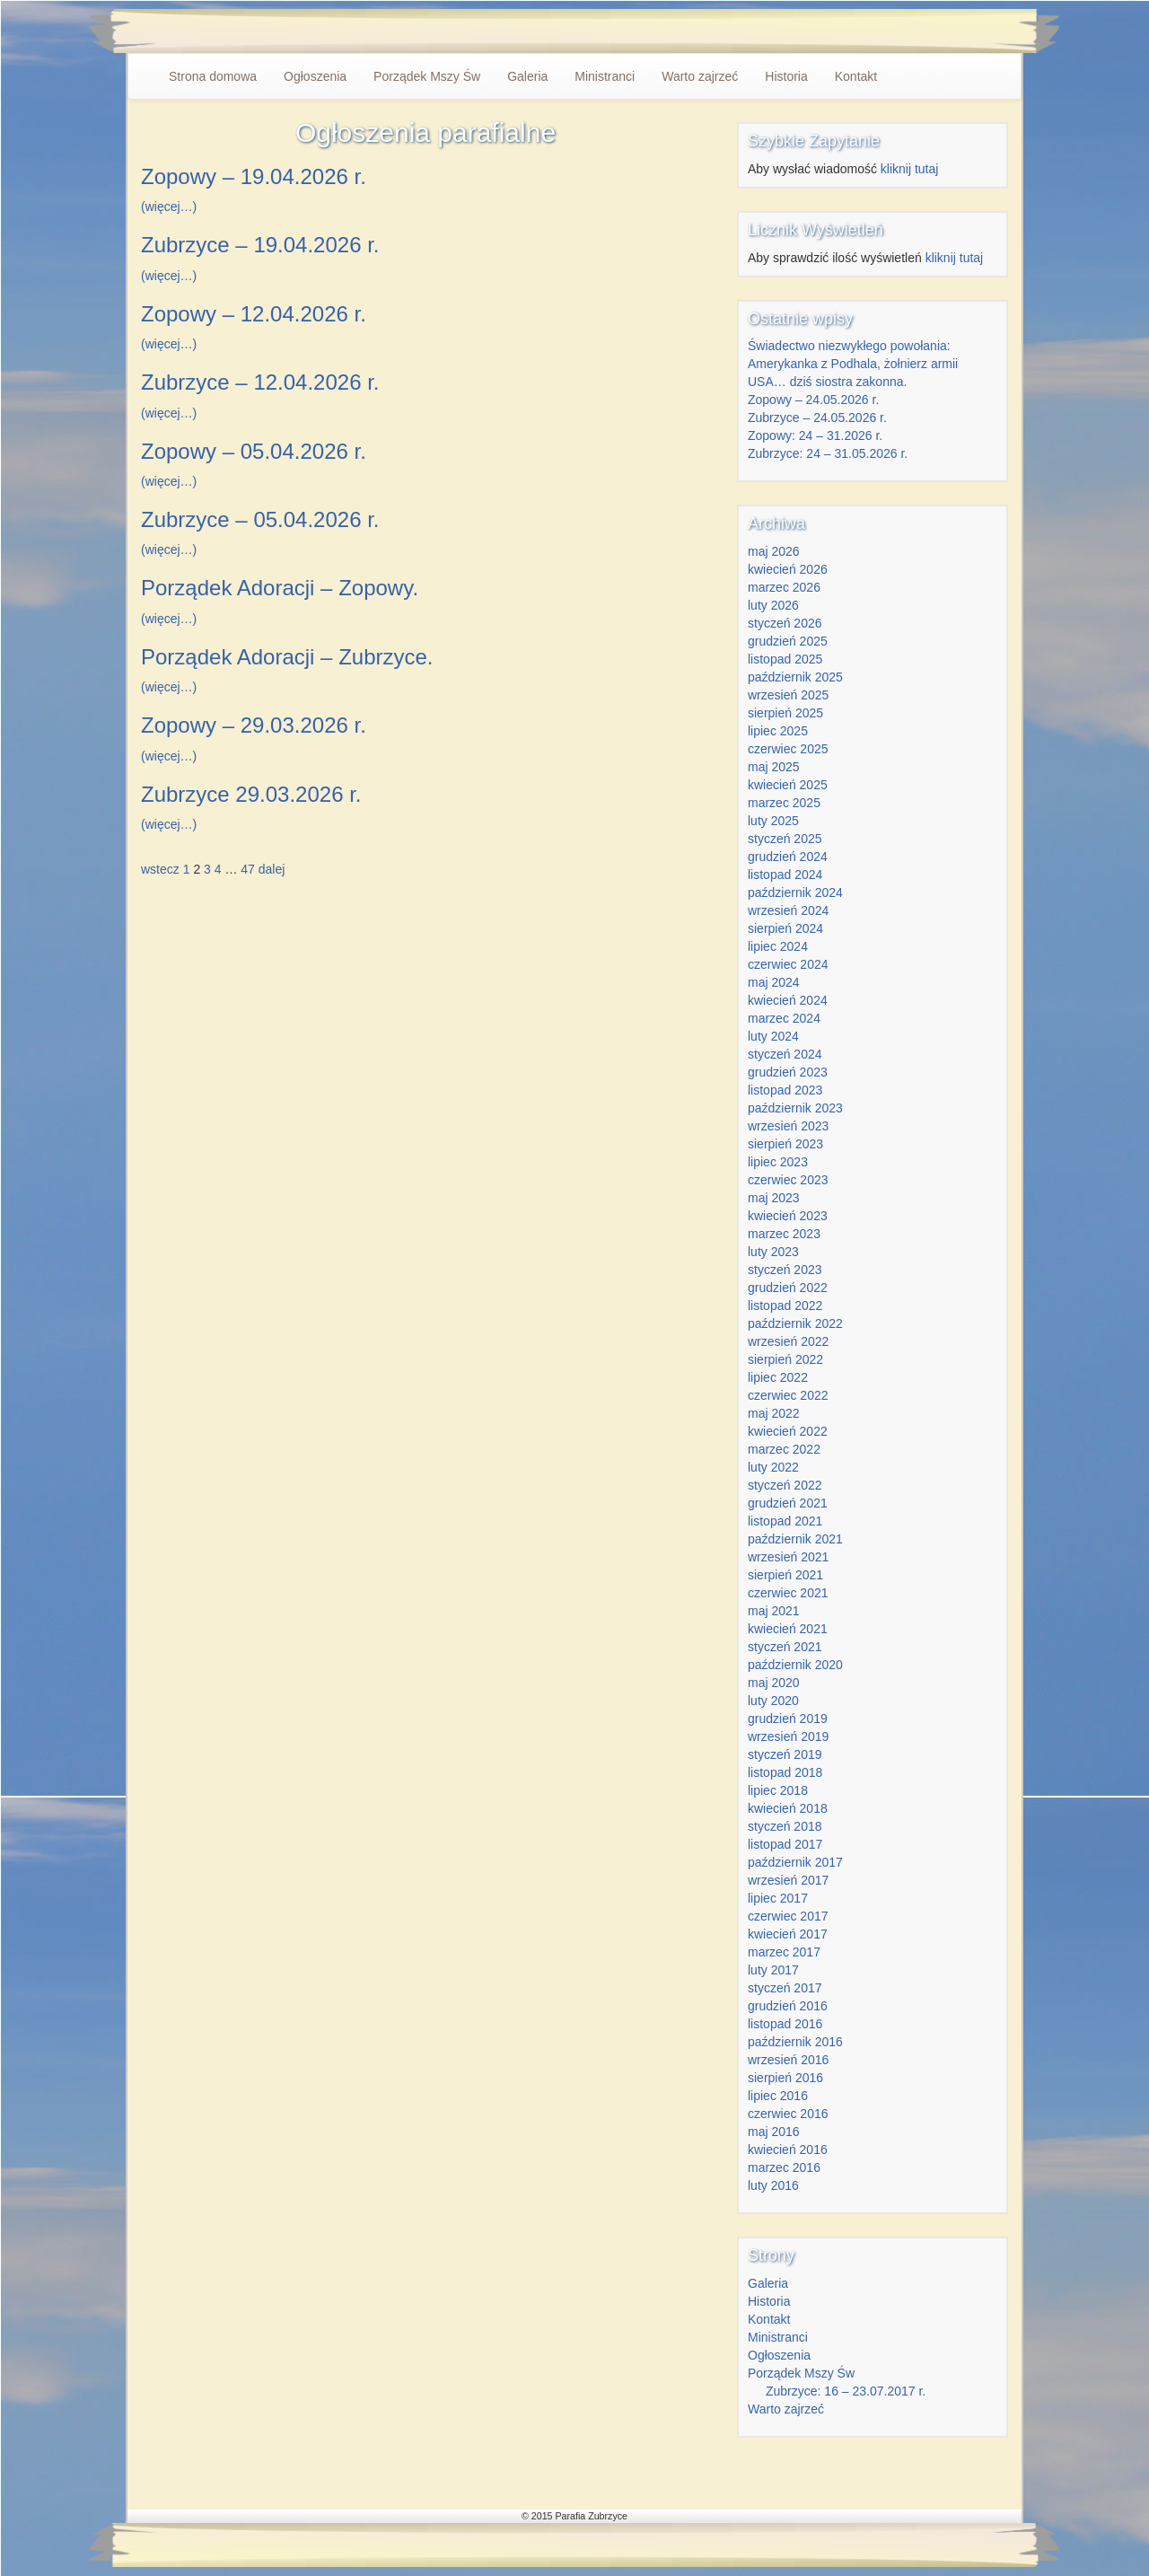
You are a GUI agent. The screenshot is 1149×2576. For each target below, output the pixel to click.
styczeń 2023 (785, 1269)
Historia (786, 76)
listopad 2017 (785, 1844)
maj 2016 (774, 2131)
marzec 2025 (784, 803)
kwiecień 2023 (788, 1216)
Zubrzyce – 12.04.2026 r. (260, 382)
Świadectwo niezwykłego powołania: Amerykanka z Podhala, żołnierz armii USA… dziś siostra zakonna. (853, 363)
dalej (272, 869)
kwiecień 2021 (788, 1629)
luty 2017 (773, 1970)
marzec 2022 (784, 1449)
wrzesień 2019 (788, 1736)
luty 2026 (773, 605)
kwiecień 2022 (788, 1431)
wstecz (160, 869)
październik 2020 (795, 1664)
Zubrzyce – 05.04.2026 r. (260, 519)
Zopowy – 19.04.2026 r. (253, 176)
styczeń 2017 (785, 1988)
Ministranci (604, 76)
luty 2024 (773, 1036)
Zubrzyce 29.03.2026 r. (251, 794)
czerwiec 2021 (788, 1593)
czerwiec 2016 (788, 2113)
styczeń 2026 (785, 623)
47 (248, 869)
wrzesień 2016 (788, 2060)
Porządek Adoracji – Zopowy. (279, 588)
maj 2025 (774, 767)
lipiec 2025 (778, 731)
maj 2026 (774, 551)
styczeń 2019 (785, 1754)
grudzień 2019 (788, 1718)
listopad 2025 (785, 659)
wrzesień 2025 (788, 695)
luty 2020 (773, 1700)
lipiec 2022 (778, 1377)
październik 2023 (795, 1108)
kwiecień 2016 (788, 2149)
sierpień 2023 (785, 1144)
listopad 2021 (785, 1521)
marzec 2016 (784, 2167)
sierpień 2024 (785, 928)
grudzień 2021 (788, 1503)
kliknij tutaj (910, 169)
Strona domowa (213, 76)
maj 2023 (774, 1198)
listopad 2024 (785, 874)
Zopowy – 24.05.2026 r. (813, 399)
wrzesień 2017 (788, 1880)
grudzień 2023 (788, 1072)
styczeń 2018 (785, 1826)
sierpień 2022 (785, 1359)
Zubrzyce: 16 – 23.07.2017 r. (845, 2391)
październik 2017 (795, 1862)
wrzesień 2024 (788, 910)
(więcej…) (169, 206)
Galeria (527, 76)
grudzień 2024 (788, 856)
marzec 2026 (784, 587)
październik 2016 (795, 2042)
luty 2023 (773, 1251)
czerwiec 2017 (788, 1916)
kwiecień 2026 (788, 569)
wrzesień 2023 (788, 1126)
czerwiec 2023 (788, 1180)
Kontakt (856, 76)
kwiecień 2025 (788, 785)
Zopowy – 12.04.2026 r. (253, 314)
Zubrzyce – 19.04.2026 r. (260, 245)
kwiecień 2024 (788, 1000)
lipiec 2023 (778, 1162)
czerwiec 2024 (788, 964)
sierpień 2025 (785, 713)
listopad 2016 (785, 2024)
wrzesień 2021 (788, 1557)
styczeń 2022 (785, 1485)
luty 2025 (773, 820)
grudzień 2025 (788, 641)
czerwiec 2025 (788, 749)
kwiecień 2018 (788, 1808)
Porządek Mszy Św (426, 76)
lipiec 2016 (778, 2095)
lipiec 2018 (778, 1790)
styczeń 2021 (785, 1647)
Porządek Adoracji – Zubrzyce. (287, 657)
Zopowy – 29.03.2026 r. (253, 725)
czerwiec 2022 (788, 1395)
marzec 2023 (784, 1233)
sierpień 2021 (785, 1575)
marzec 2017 (784, 1952)
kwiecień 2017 (788, 1934)
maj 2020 (774, 1682)
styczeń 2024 (785, 1054)
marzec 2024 (784, 1018)
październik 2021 (795, 1539)
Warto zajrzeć (700, 76)
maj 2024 (774, 982)
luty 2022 (773, 1467)
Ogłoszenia (315, 76)
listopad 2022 (785, 1305)
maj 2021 (774, 1611)
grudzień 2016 (788, 2006)
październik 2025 (795, 677)
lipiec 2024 (778, 946)
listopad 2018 (785, 1772)
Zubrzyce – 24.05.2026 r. (817, 417)
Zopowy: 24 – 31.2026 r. (815, 435)
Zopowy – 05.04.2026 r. (253, 451)
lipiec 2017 (778, 1898)
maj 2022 (774, 1413)
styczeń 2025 (785, 838)
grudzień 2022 (788, 1287)
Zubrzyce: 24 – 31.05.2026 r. (828, 453)
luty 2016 (773, 2185)
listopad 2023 (785, 1090)
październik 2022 (795, 1323)
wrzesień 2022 (788, 1341)
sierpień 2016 (785, 2077)
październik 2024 (795, 892)
